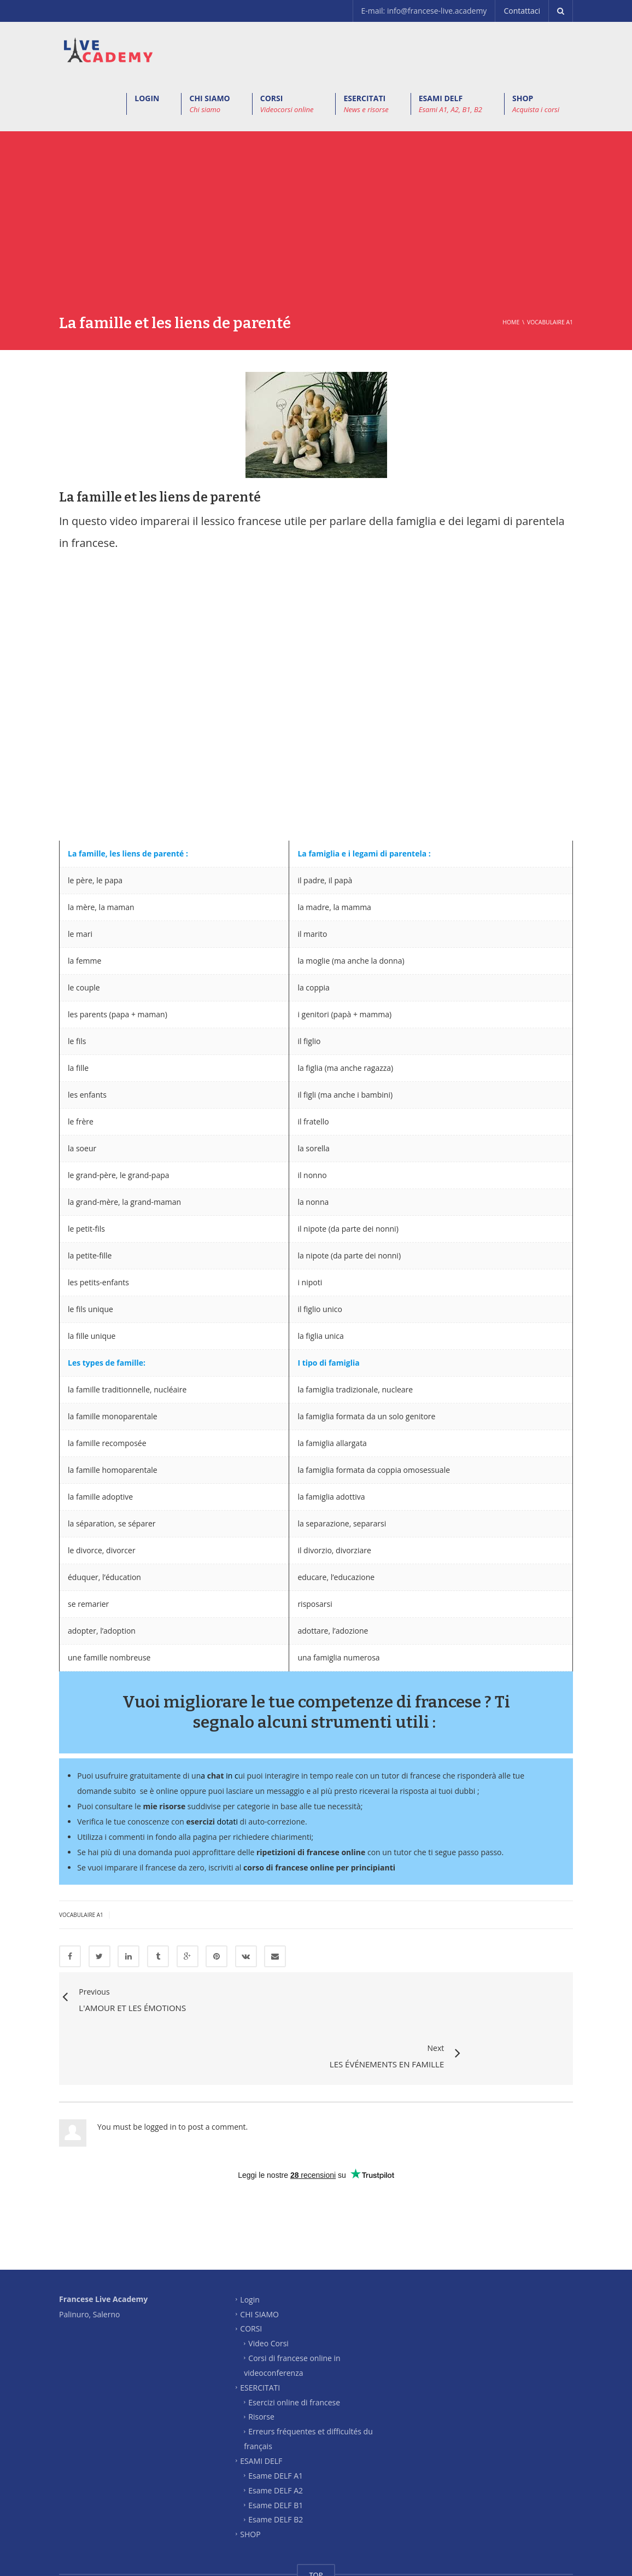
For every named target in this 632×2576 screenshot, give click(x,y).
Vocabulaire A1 (81, 1915)
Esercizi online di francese (294, 2347)
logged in (160, 2072)
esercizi (200, 1821)
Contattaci (522, 10)
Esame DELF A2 (275, 2435)
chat (215, 1775)
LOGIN (146, 98)
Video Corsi (268, 2288)
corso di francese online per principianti (319, 1867)
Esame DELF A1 (275, 2421)
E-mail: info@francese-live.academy (424, 10)
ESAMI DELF (450, 104)
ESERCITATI (365, 104)
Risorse (261, 2362)
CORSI (287, 104)
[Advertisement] (316, 231)
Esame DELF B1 (275, 2450)
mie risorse (164, 1806)
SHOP (535, 104)
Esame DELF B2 (275, 2465)
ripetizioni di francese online (310, 1852)
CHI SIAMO (209, 104)
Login (249, 2244)
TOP (316, 2520)
